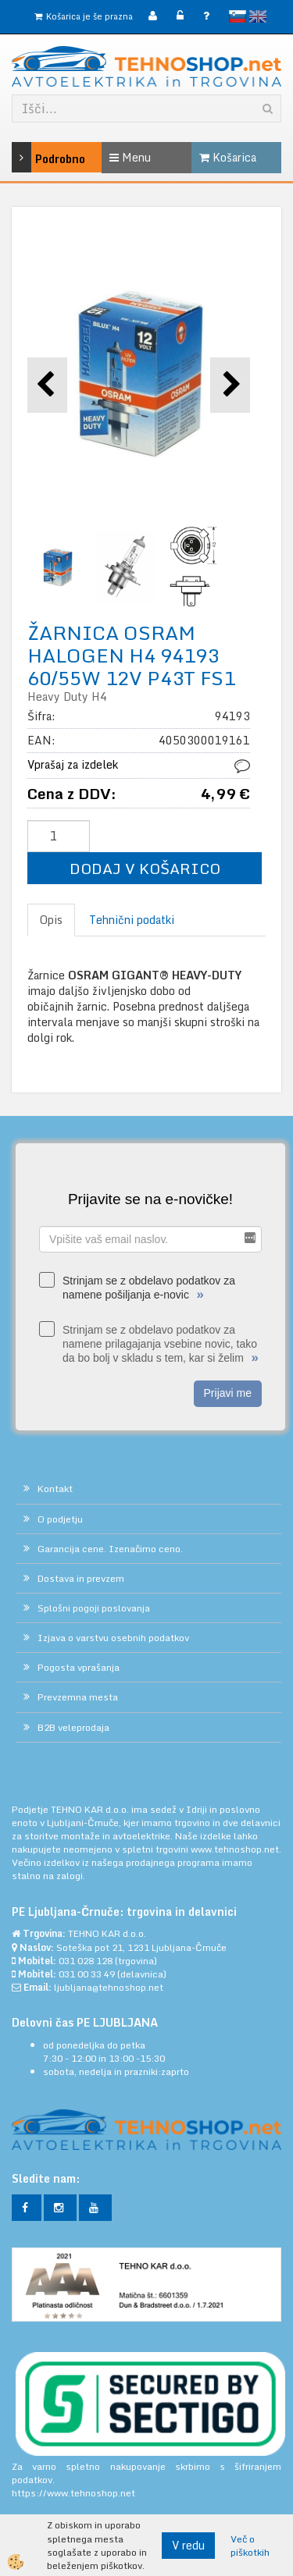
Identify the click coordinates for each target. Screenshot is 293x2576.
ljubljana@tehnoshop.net (108, 1987)
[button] (230, 385)
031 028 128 (86, 1960)
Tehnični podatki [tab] (131, 920)
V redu (188, 2545)
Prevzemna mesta (78, 1697)
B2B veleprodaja (73, 1727)
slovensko (237, 16)
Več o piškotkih (250, 2545)
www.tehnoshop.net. (236, 1849)
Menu (130, 157)
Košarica (227, 157)
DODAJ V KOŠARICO (145, 868)
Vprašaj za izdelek (72, 764)
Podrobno (30, 157)
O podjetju (60, 1519)
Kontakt (55, 1488)
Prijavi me (228, 1393)
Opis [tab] (51, 920)
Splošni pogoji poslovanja (94, 1608)
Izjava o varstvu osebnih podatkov (113, 1637)
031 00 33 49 (87, 1974)
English (257, 16)
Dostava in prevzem (81, 1578)
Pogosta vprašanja (79, 1667)
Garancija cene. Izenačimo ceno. (110, 1548)
